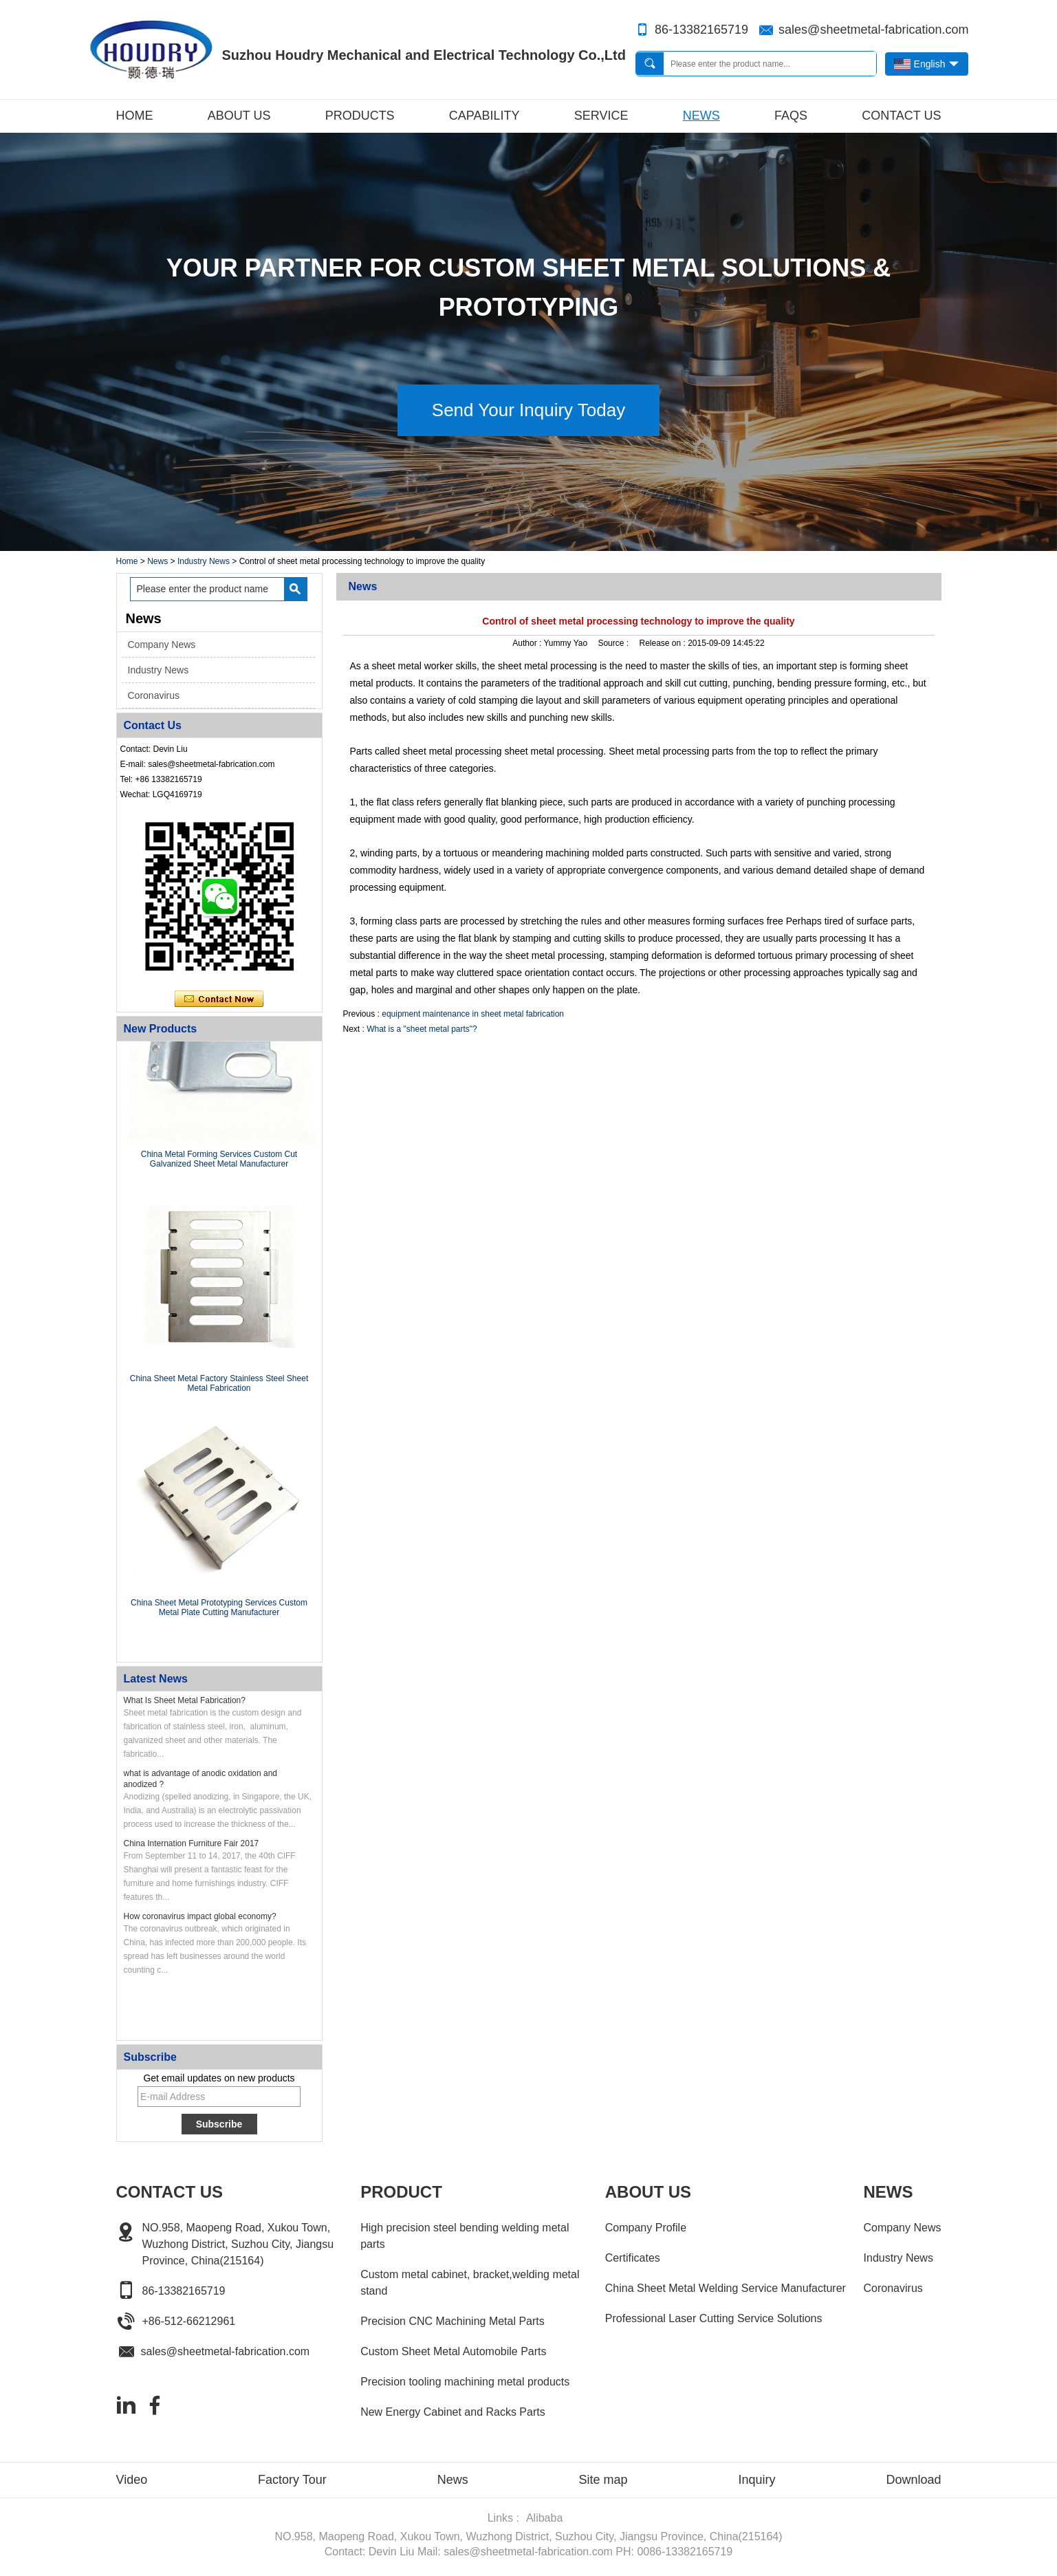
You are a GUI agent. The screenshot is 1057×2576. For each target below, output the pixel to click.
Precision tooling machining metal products (464, 2382)
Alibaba (544, 2518)
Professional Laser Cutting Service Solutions (713, 2318)
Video (132, 2480)
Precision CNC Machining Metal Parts (452, 2321)
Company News (162, 644)
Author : (527, 643)
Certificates (632, 2258)
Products (360, 115)
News (701, 115)
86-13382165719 (701, 29)
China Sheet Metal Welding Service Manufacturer (725, 2288)
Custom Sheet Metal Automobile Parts (453, 2351)
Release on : (663, 643)
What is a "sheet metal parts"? (422, 1029)
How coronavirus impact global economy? (200, 1916)
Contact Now (219, 999)
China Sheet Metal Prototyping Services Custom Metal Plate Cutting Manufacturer (219, 1609)
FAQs (790, 115)
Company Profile (645, 2227)
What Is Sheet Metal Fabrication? (185, 1700)
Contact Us (901, 115)
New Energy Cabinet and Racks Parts (452, 2412)
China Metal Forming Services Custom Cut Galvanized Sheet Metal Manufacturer (219, 1160)
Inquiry (756, 2480)
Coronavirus (153, 695)
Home (134, 115)
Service (601, 115)
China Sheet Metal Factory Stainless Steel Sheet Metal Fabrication (219, 1384)
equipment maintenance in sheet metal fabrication (473, 1014)
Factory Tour (292, 2480)
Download (913, 2480)
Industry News (203, 561)
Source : (614, 643)
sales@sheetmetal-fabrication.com (873, 29)
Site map (603, 2480)
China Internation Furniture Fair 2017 (191, 1843)
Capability (484, 115)
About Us (239, 115)
